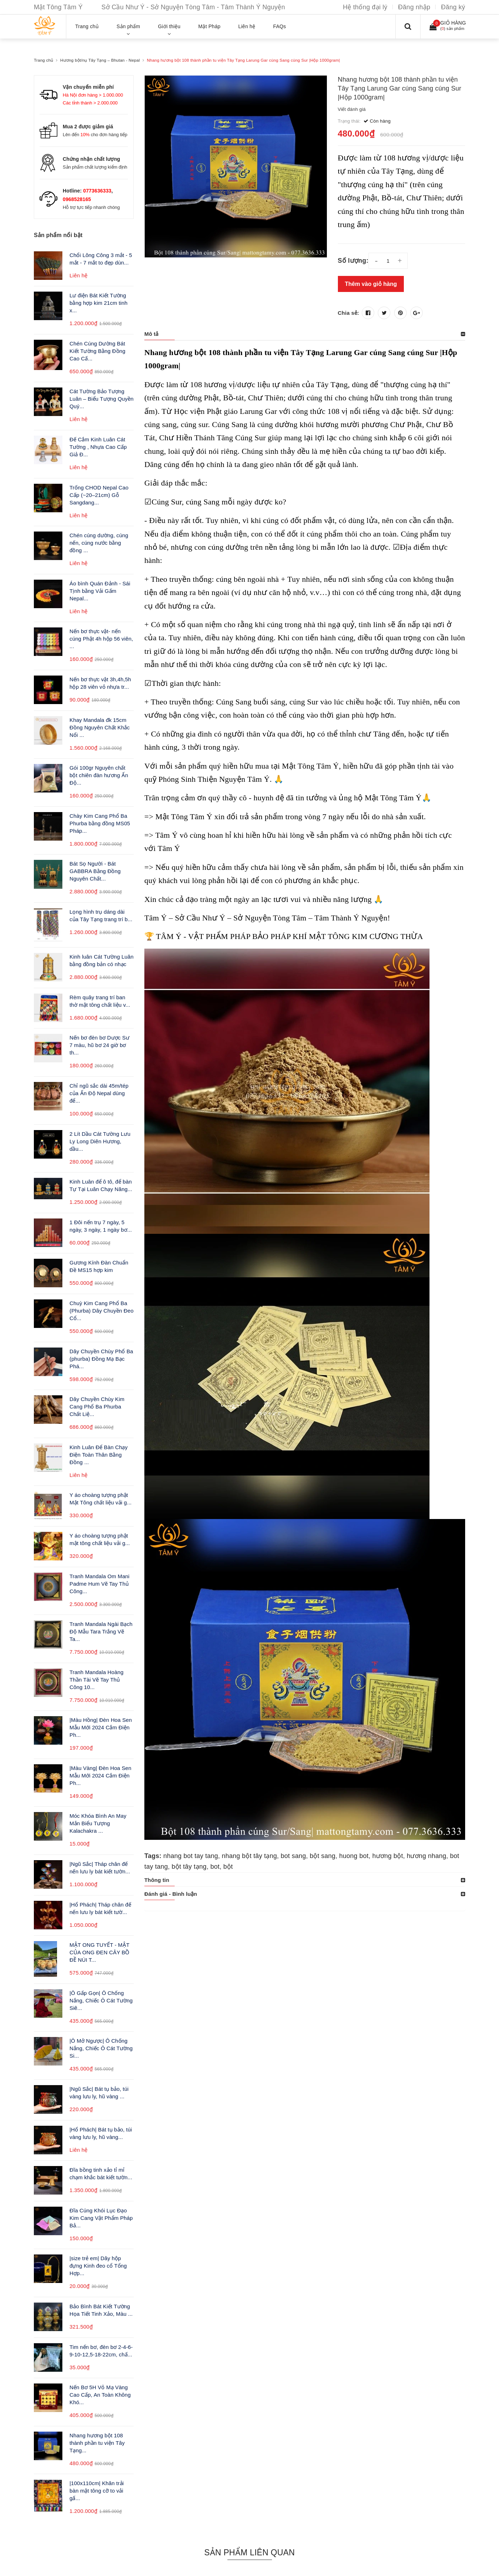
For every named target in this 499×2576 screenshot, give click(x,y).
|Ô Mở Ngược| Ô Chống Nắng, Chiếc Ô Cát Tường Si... (101, 2048)
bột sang (322, 1855)
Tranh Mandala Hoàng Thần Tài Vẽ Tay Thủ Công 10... (96, 1679)
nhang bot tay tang (190, 1855)
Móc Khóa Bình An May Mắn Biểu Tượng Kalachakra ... (98, 1823)
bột (228, 1866)
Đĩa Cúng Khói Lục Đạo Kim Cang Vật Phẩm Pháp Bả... (101, 2217)
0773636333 (97, 191)
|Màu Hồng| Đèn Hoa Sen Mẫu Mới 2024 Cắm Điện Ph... (101, 1727)
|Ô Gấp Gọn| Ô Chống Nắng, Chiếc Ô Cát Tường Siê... (101, 2000)
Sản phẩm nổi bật (58, 235)
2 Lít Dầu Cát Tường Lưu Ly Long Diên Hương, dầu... (100, 1141)
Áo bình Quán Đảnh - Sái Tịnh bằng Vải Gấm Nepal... (100, 590)
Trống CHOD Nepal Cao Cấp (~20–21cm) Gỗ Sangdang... (99, 495)
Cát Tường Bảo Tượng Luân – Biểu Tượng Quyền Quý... (102, 398)
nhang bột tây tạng (249, 1855)
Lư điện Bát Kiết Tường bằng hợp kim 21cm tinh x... (99, 302)
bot (215, 1866)
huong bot (354, 1855)
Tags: (153, 1855)
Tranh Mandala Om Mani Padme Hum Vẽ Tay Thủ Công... (99, 1583)
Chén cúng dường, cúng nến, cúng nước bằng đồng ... (99, 542)
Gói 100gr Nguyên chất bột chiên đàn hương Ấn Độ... (99, 775)
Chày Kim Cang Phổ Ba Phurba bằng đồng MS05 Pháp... (100, 823)
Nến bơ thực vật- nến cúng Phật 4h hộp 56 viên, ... (101, 638)
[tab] (304, 334)
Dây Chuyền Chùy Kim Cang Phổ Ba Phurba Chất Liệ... (97, 1406)
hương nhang (426, 1855)
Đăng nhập (414, 7)
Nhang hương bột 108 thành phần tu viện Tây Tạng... (97, 2442)
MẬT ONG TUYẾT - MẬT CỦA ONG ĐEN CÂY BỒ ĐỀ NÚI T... (100, 1952)
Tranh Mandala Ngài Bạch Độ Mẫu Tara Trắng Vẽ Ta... (101, 1631)
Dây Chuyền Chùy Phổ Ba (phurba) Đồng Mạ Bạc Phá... (101, 1358)
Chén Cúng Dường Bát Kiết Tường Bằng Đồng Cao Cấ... (97, 350)
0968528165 (77, 199)
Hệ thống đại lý (365, 7)
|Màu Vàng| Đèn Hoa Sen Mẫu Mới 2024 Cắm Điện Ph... (101, 1775)
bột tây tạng (189, 1866)
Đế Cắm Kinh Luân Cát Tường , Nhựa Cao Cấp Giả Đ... (98, 446)
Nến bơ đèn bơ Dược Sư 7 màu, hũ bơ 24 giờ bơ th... (99, 1045)
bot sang (293, 1855)
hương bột (387, 1855)
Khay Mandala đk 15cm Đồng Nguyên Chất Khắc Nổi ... (100, 727)
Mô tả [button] (151, 334)
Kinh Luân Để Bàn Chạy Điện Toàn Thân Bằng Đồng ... (99, 1454)
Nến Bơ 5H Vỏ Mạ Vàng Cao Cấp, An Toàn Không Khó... (100, 2394)
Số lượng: (353, 260)
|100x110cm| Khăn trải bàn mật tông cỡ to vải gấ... (97, 2490)
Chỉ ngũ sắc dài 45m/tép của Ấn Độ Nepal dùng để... (99, 1093)
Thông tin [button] (156, 1880)
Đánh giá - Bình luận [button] (170, 1894)
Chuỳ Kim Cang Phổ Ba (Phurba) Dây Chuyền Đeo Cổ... (102, 1310)
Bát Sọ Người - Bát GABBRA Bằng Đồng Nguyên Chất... (95, 871)
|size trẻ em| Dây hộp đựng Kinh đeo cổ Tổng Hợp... (98, 2265)
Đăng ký (453, 7)
